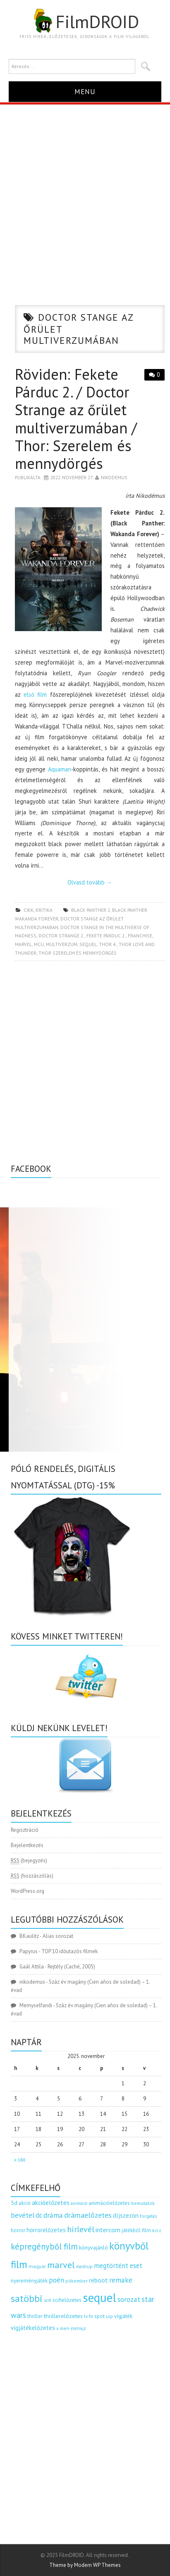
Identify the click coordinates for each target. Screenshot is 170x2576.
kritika (44, 910)
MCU (39, 944)
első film (35, 694)
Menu (85, 91)
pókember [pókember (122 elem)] (76, 2281)
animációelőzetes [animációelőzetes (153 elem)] (109, 2203)
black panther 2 (90, 910)
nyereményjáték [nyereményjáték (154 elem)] (29, 2280)
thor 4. (108, 944)
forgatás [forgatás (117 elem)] (148, 2216)
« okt (19, 2159)
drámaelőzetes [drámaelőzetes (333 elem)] (88, 2215)
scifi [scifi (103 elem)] (47, 2300)
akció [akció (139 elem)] (25, 2203)
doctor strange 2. (61, 935)
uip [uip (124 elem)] (109, 2316)
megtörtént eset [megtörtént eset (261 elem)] (118, 2265)
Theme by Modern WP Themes (85, 2565)
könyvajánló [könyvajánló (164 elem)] (93, 2247)
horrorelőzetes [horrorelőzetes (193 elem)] (46, 2230)
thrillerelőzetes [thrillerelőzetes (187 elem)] (63, 2316)
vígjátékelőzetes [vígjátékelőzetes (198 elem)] (33, 2328)
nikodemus (114, 477)
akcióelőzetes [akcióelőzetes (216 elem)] (50, 2202)
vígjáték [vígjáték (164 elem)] (123, 2316)
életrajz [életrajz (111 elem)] (78, 2328)
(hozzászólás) (32, 1875)
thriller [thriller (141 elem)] (35, 2316)
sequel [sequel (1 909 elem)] (99, 2297)
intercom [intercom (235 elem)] (108, 2230)
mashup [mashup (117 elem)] (84, 2266)
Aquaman (59, 769)
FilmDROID (85, 21)
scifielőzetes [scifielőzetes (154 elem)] (67, 2300)
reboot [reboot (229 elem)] (98, 2280)
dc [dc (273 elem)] (39, 2215)
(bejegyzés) (29, 1860)
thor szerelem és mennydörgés (77, 953)
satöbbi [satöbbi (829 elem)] (27, 2298)
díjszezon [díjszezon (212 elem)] (126, 2215)
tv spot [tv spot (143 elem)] (97, 2316)
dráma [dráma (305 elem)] (53, 2215)
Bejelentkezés (27, 1845)
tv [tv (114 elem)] (86, 2316)
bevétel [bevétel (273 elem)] (22, 2215)
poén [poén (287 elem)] (56, 2280)
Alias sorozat (58, 1936)
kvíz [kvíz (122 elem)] (156, 2230)
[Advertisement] (85, 193)
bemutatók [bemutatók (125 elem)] (143, 2203)
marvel (23, 944)
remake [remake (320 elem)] (120, 2280)
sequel (88, 944)
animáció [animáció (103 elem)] (79, 2203)
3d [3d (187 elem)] (14, 2203)
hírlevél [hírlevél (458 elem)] (80, 2229)
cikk (29, 910)
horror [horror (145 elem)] (18, 2230)
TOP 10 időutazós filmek (69, 1951)
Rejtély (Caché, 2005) (71, 1966)
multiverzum (61, 944)
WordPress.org (27, 1891)
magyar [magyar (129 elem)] (37, 2266)
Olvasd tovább (89, 882)
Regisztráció (24, 1829)
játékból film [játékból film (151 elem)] (136, 2230)
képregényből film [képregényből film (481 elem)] (44, 2246)
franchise (140, 935)
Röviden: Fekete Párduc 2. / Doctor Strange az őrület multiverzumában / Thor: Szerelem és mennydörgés (76, 418)
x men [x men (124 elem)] (62, 2328)
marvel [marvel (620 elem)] (61, 2265)
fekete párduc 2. (106, 935)
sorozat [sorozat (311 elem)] (128, 2299)
